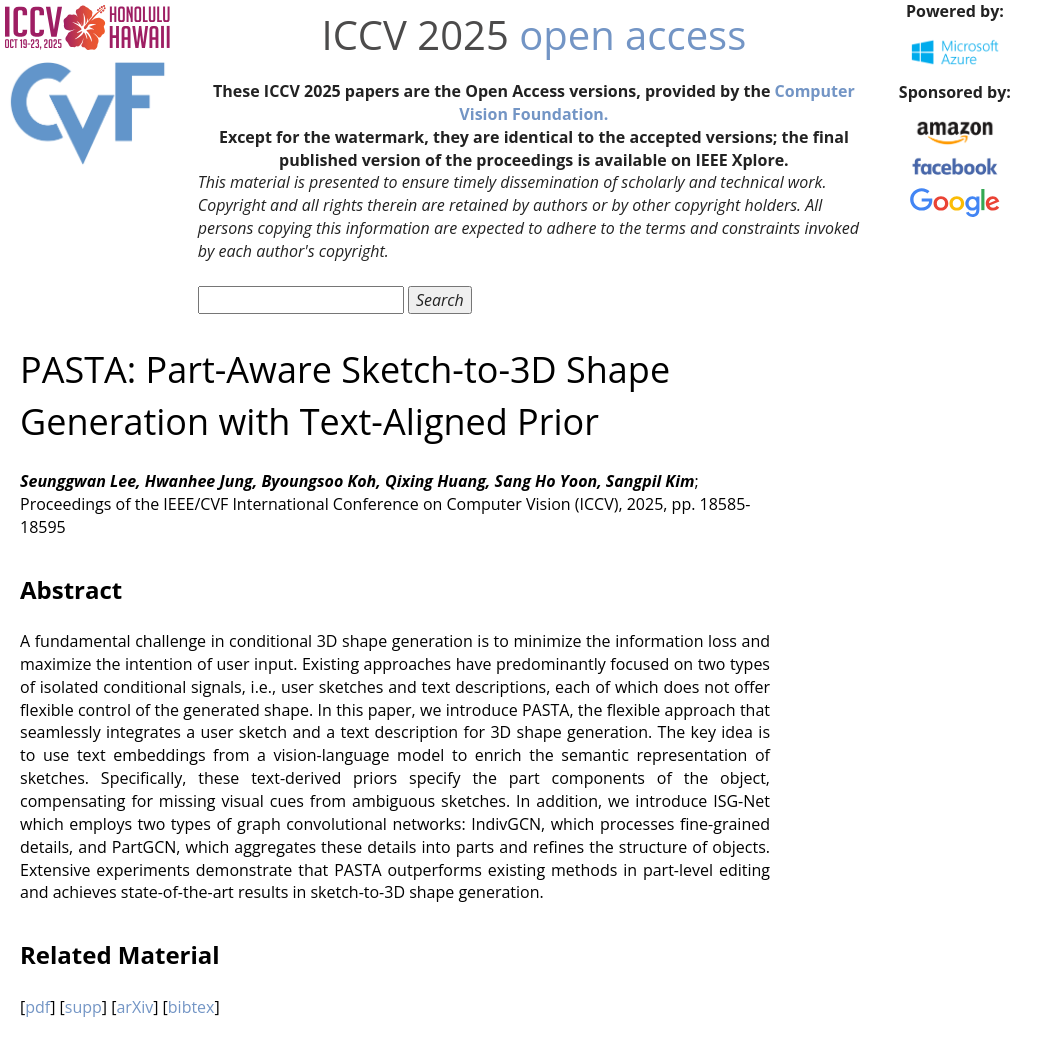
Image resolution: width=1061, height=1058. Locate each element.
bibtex (191, 1007)
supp (83, 1007)
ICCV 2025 (414, 34)
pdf (37, 1007)
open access (632, 34)
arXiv (134, 1007)
